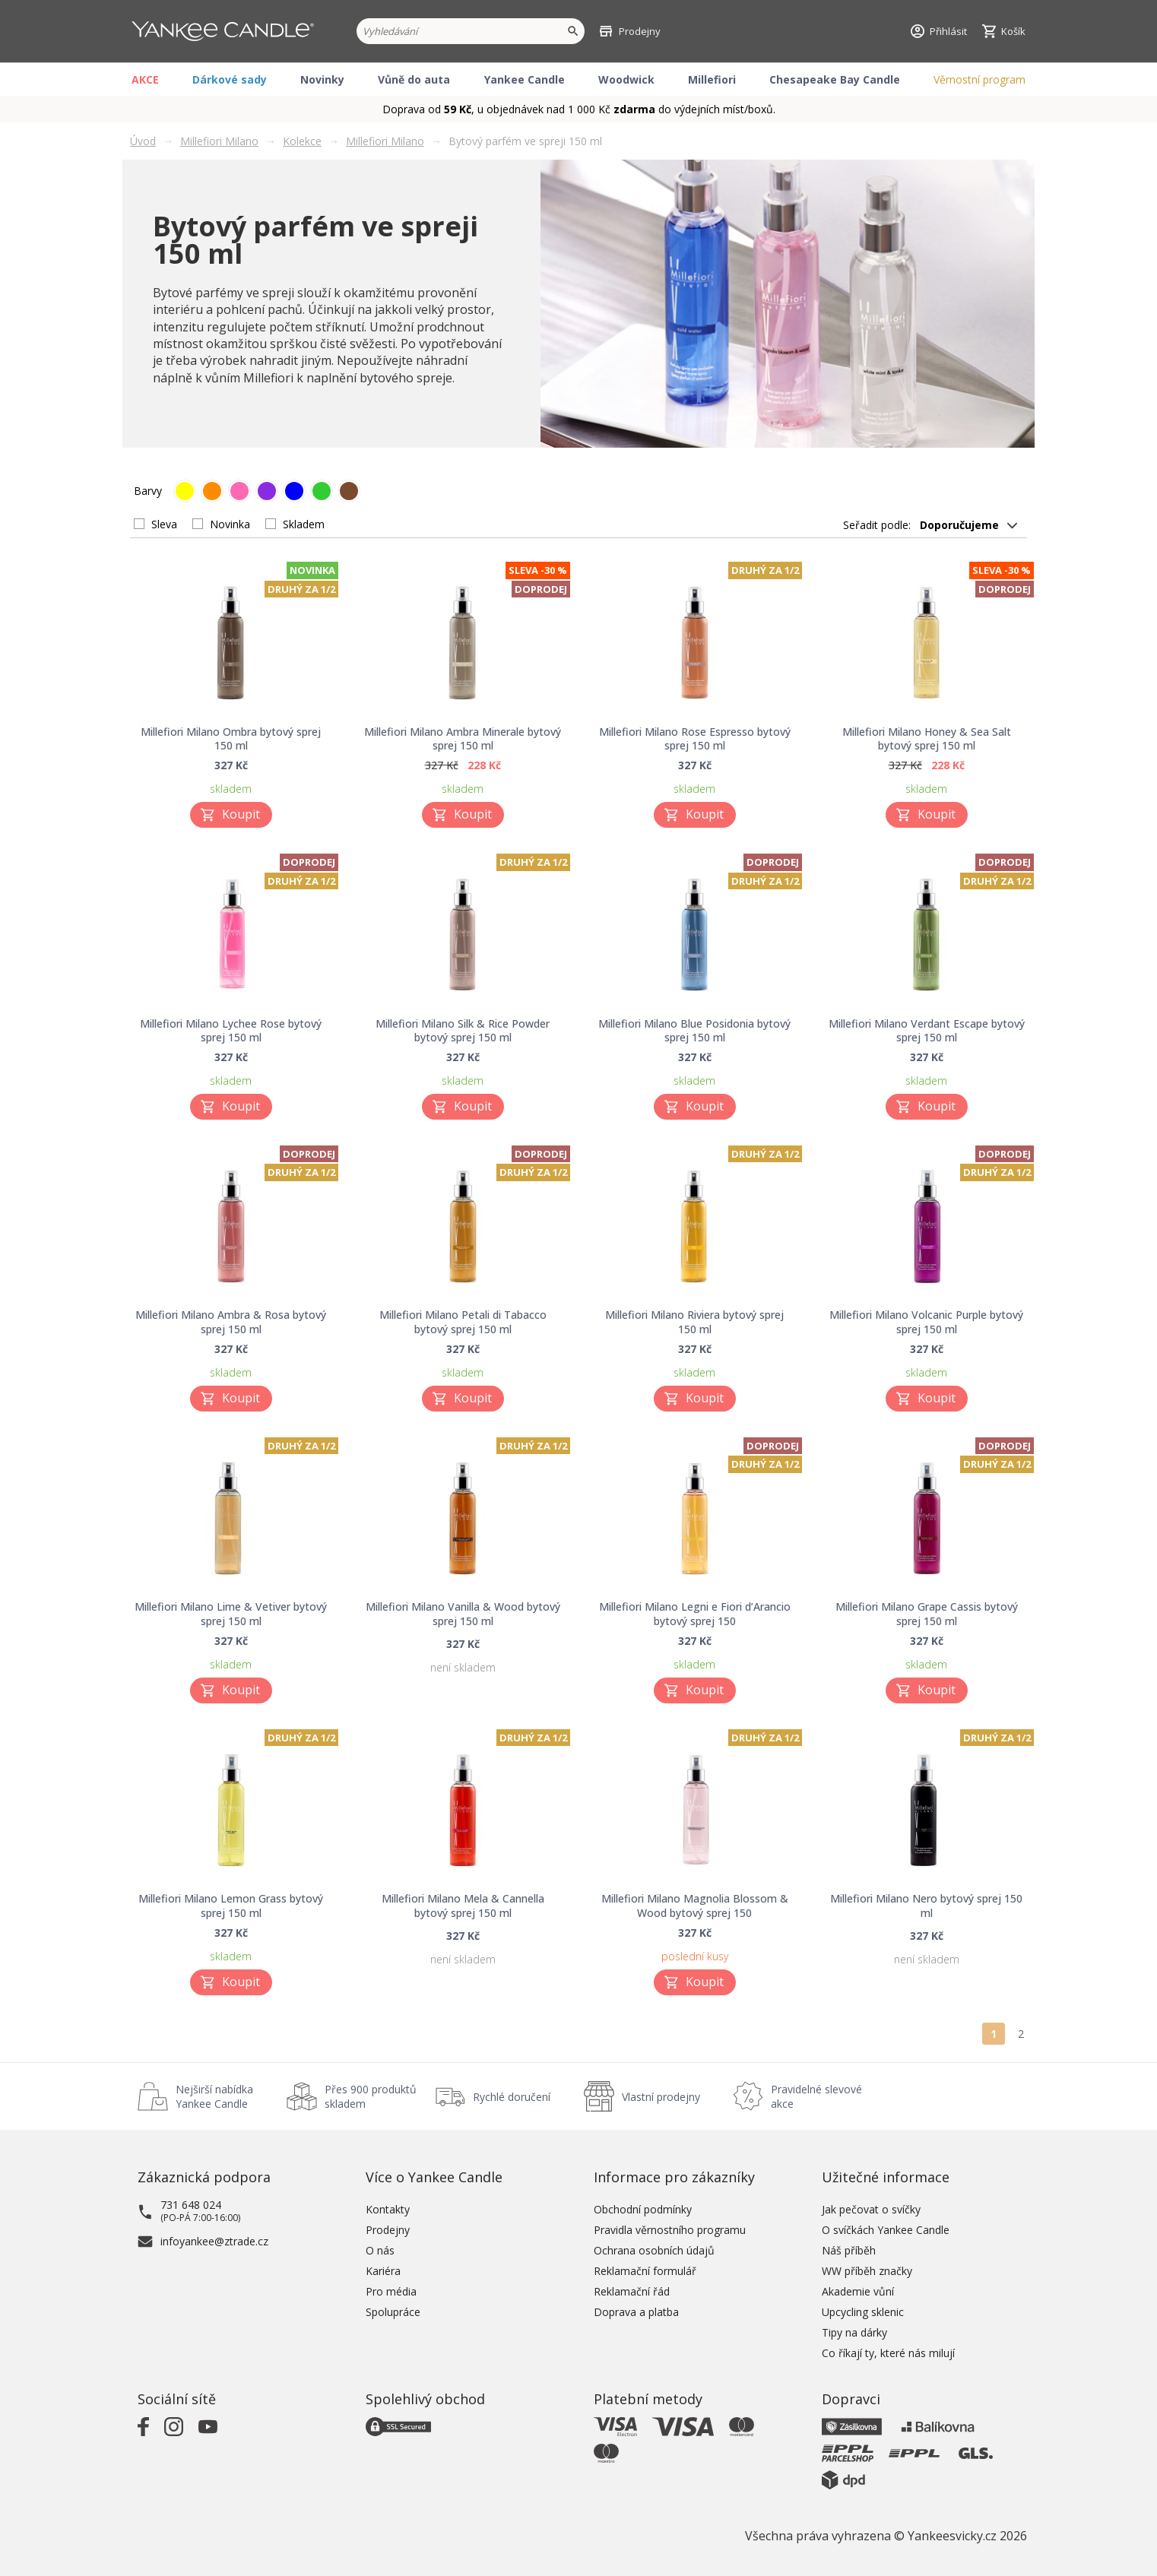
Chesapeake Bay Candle (834, 79)
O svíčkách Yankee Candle (885, 2230)
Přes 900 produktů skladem (371, 2096)
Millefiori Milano (219, 141)
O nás (380, 2250)
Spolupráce (393, 2312)
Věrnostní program (979, 79)
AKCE (145, 79)
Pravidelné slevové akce (816, 2096)
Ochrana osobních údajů (654, 2250)
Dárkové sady (229, 79)
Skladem (304, 524)
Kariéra (383, 2271)
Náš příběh (849, 2250)
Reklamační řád (632, 2291)
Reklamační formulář (645, 2271)
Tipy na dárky (854, 2332)
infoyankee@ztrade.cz (214, 2241)
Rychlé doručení (511, 2097)
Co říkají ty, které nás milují (888, 2353)
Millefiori (712, 79)
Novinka (230, 524)
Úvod (143, 141)
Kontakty (388, 2209)
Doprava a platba (636, 2312)
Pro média (391, 2291)
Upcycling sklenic (863, 2312)
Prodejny (388, 2230)
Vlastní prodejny (661, 2097)
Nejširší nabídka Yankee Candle (214, 2096)
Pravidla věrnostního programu (670, 2230)
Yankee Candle (524, 79)
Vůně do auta (414, 79)
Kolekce (302, 141)
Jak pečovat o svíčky (871, 2209)
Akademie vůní (858, 2291)
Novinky (322, 79)
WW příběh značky (867, 2271)
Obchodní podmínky (643, 2209)
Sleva (164, 524)
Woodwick (626, 79)
